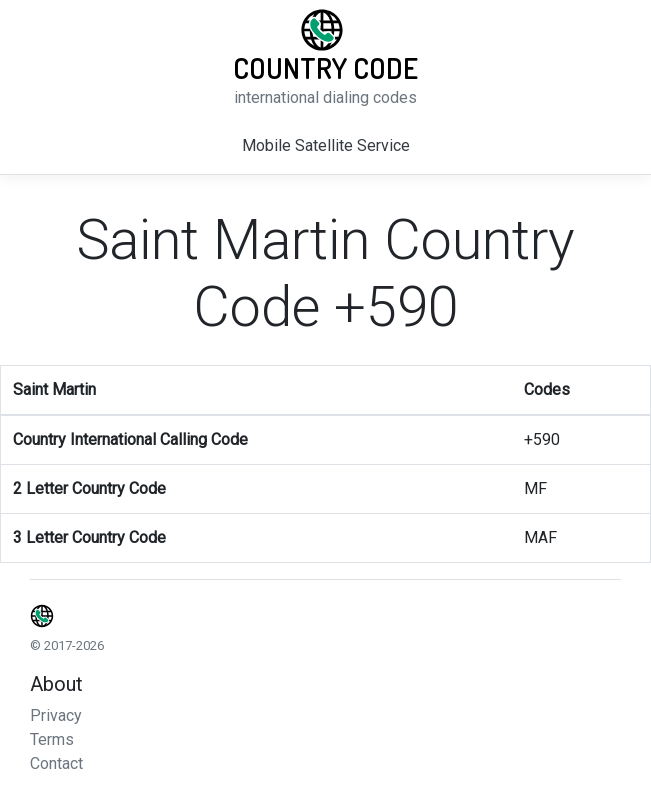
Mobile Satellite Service (326, 145)
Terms (52, 739)
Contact (56, 763)
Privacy (56, 715)
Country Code (325, 68)
